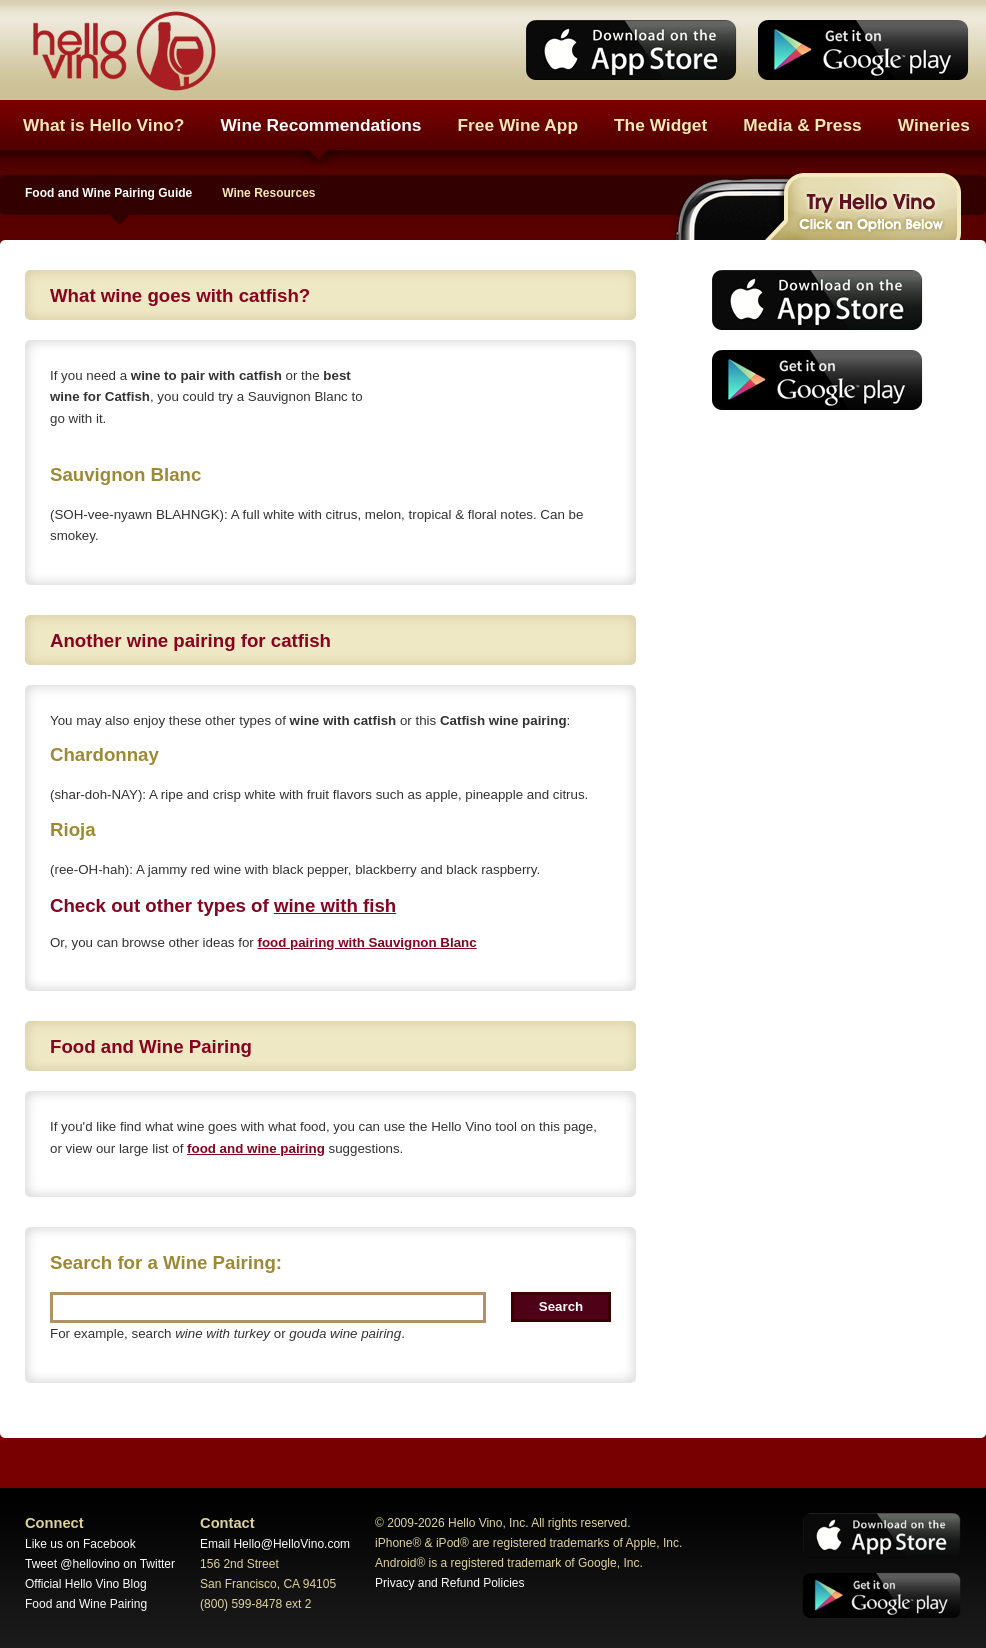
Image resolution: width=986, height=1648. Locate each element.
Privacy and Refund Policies (449, 1583)
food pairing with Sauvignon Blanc (366, 942)
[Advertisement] (811, 575)
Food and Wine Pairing (86, 1604)
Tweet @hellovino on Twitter (100, 1564)
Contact (227, 1523)
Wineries (934, 125)
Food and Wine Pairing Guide (108, 193)
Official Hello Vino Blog (86, 1584)
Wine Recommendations (320, 125)
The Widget (660, 125)
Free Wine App (518, 125)
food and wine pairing (256, 1148)
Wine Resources (268, 193)
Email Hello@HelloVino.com (275, 1544)
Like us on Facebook (80, 1544)
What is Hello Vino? (103, 125)
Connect (54, 1523)
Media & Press (802, 125)
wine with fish (335, 905)
